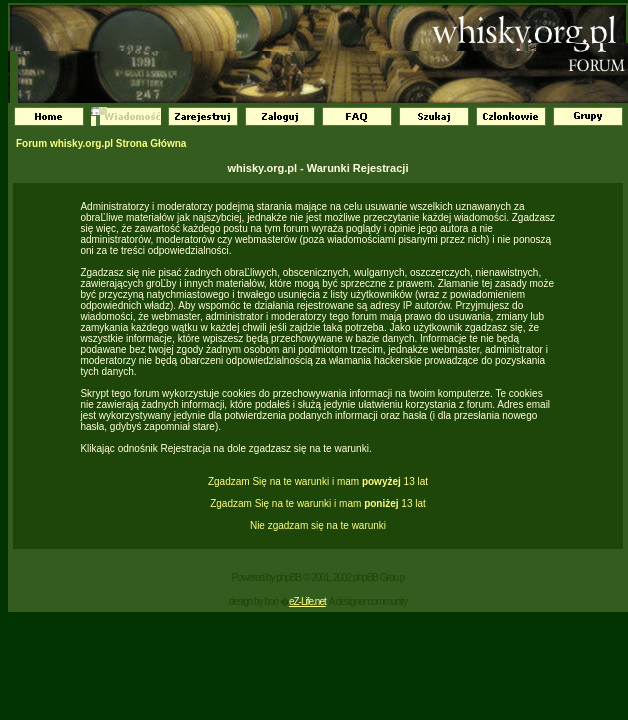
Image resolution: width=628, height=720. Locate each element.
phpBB (288, 577)
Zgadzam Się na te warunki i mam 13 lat (318, 481)
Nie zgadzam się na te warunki (318, 525)
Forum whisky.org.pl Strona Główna (101, 143)
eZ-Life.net (307, 601)
